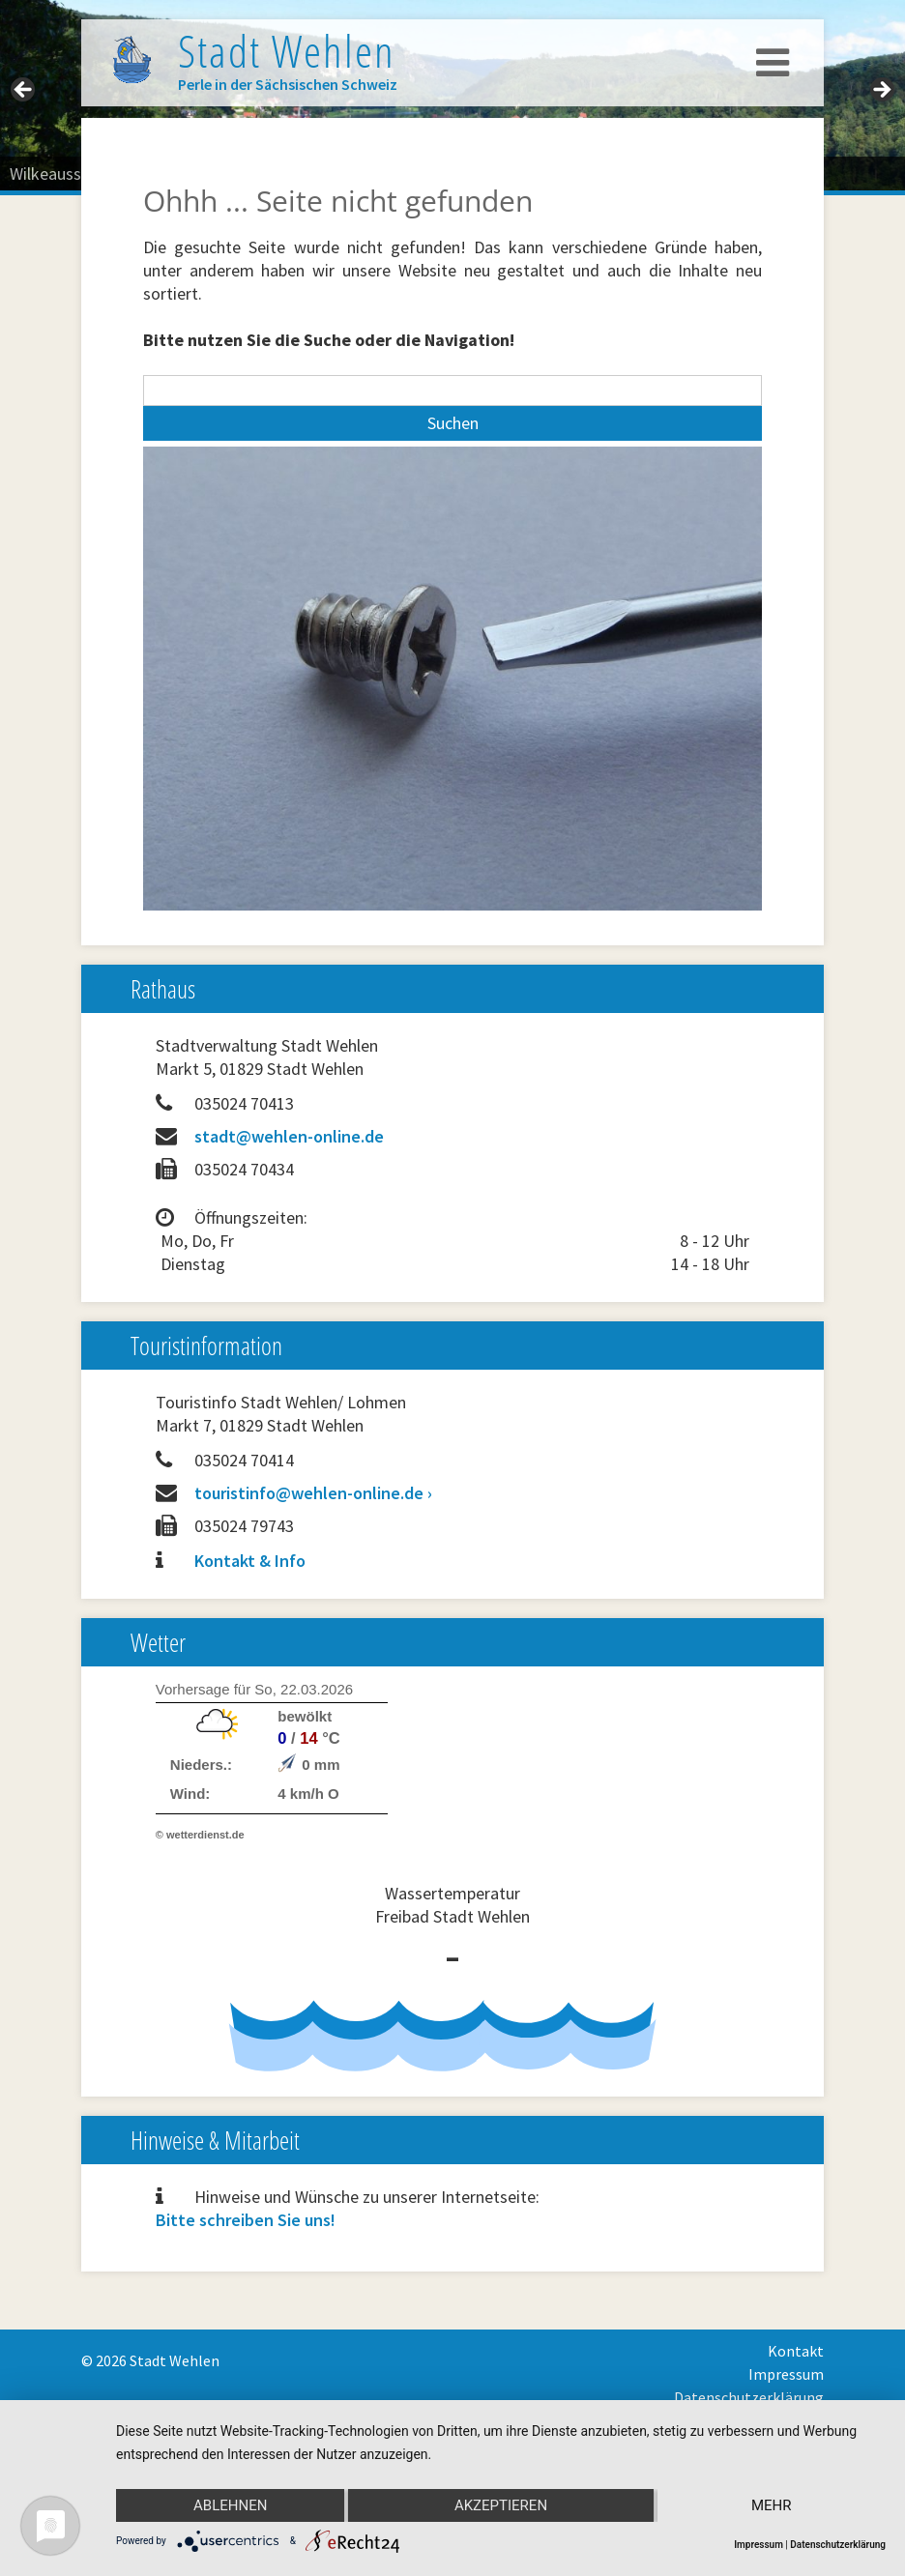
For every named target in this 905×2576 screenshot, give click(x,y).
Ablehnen (230, 2505)
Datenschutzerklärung (749, 2397)
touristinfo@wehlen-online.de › (313, 1493)
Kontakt (796, 2350)
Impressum (786, 2374)
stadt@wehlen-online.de (289, 1136)
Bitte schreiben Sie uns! (246, 2220)
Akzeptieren (500, 2505)
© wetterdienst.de (200, 1834)
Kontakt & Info (250, 1560)
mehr (771, 2505)
